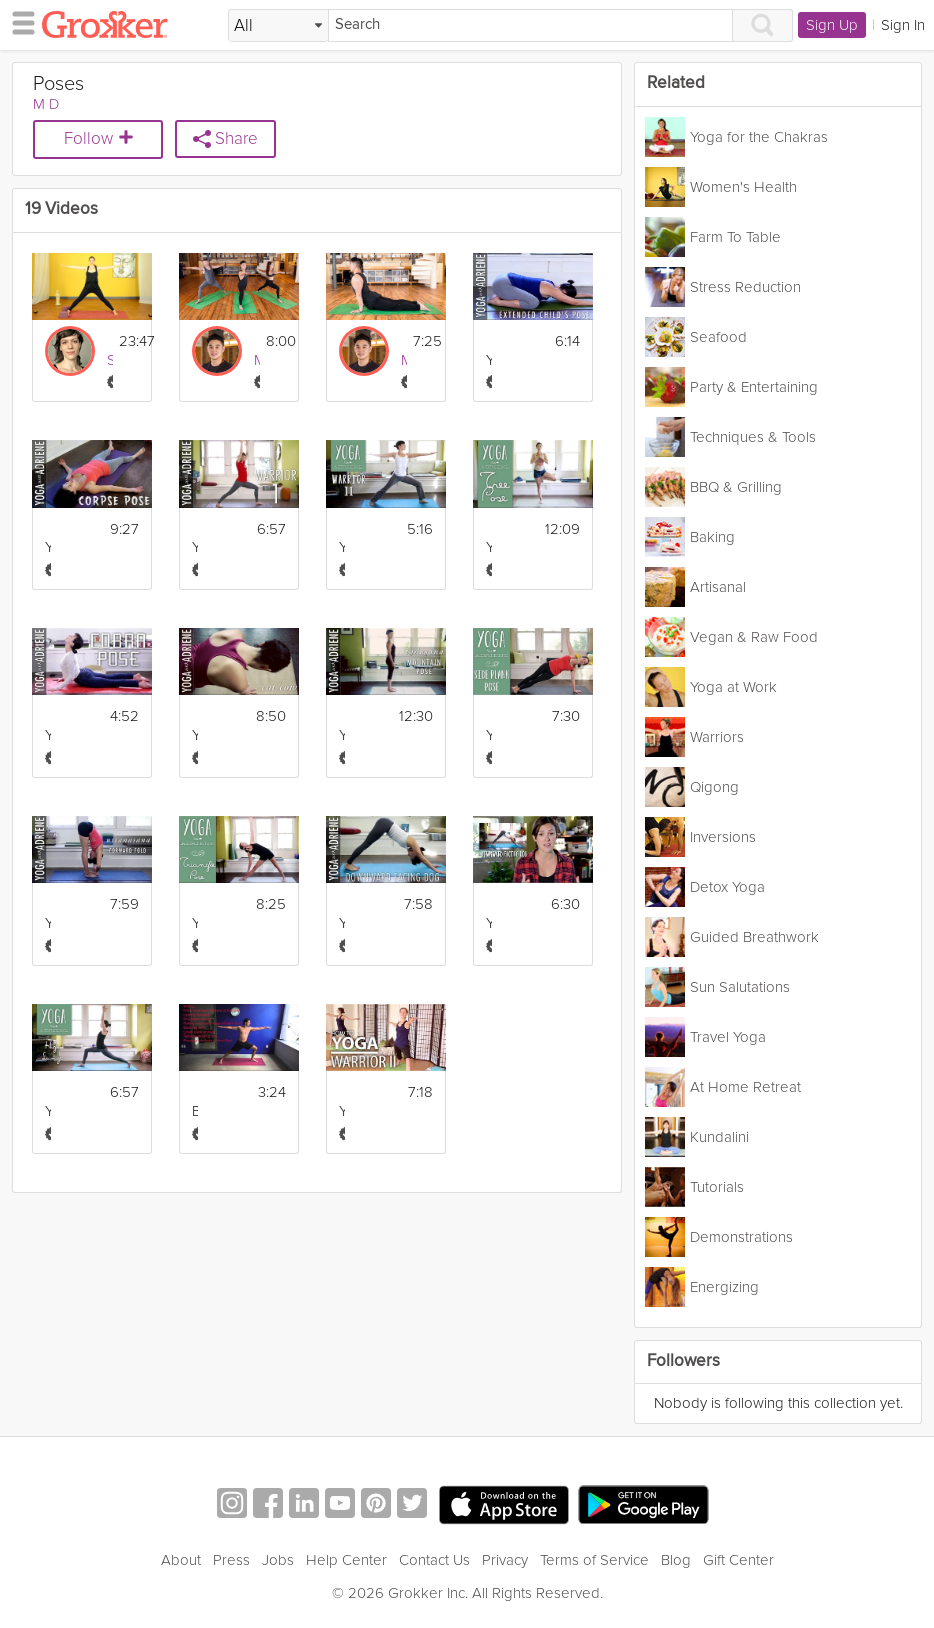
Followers (683, 1361)
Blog (676, 1560)
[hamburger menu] (18, 22)
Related (676, 83)
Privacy (505, 1560)
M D (46, 104)
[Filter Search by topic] (278, 26)
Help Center (346, 1560)
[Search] (530, 25)
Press (231, 1560)
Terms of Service (594, 1560)
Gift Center (738, 1560)
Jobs (278, 1560)
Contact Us (434, 1560)
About (181, 1560)
